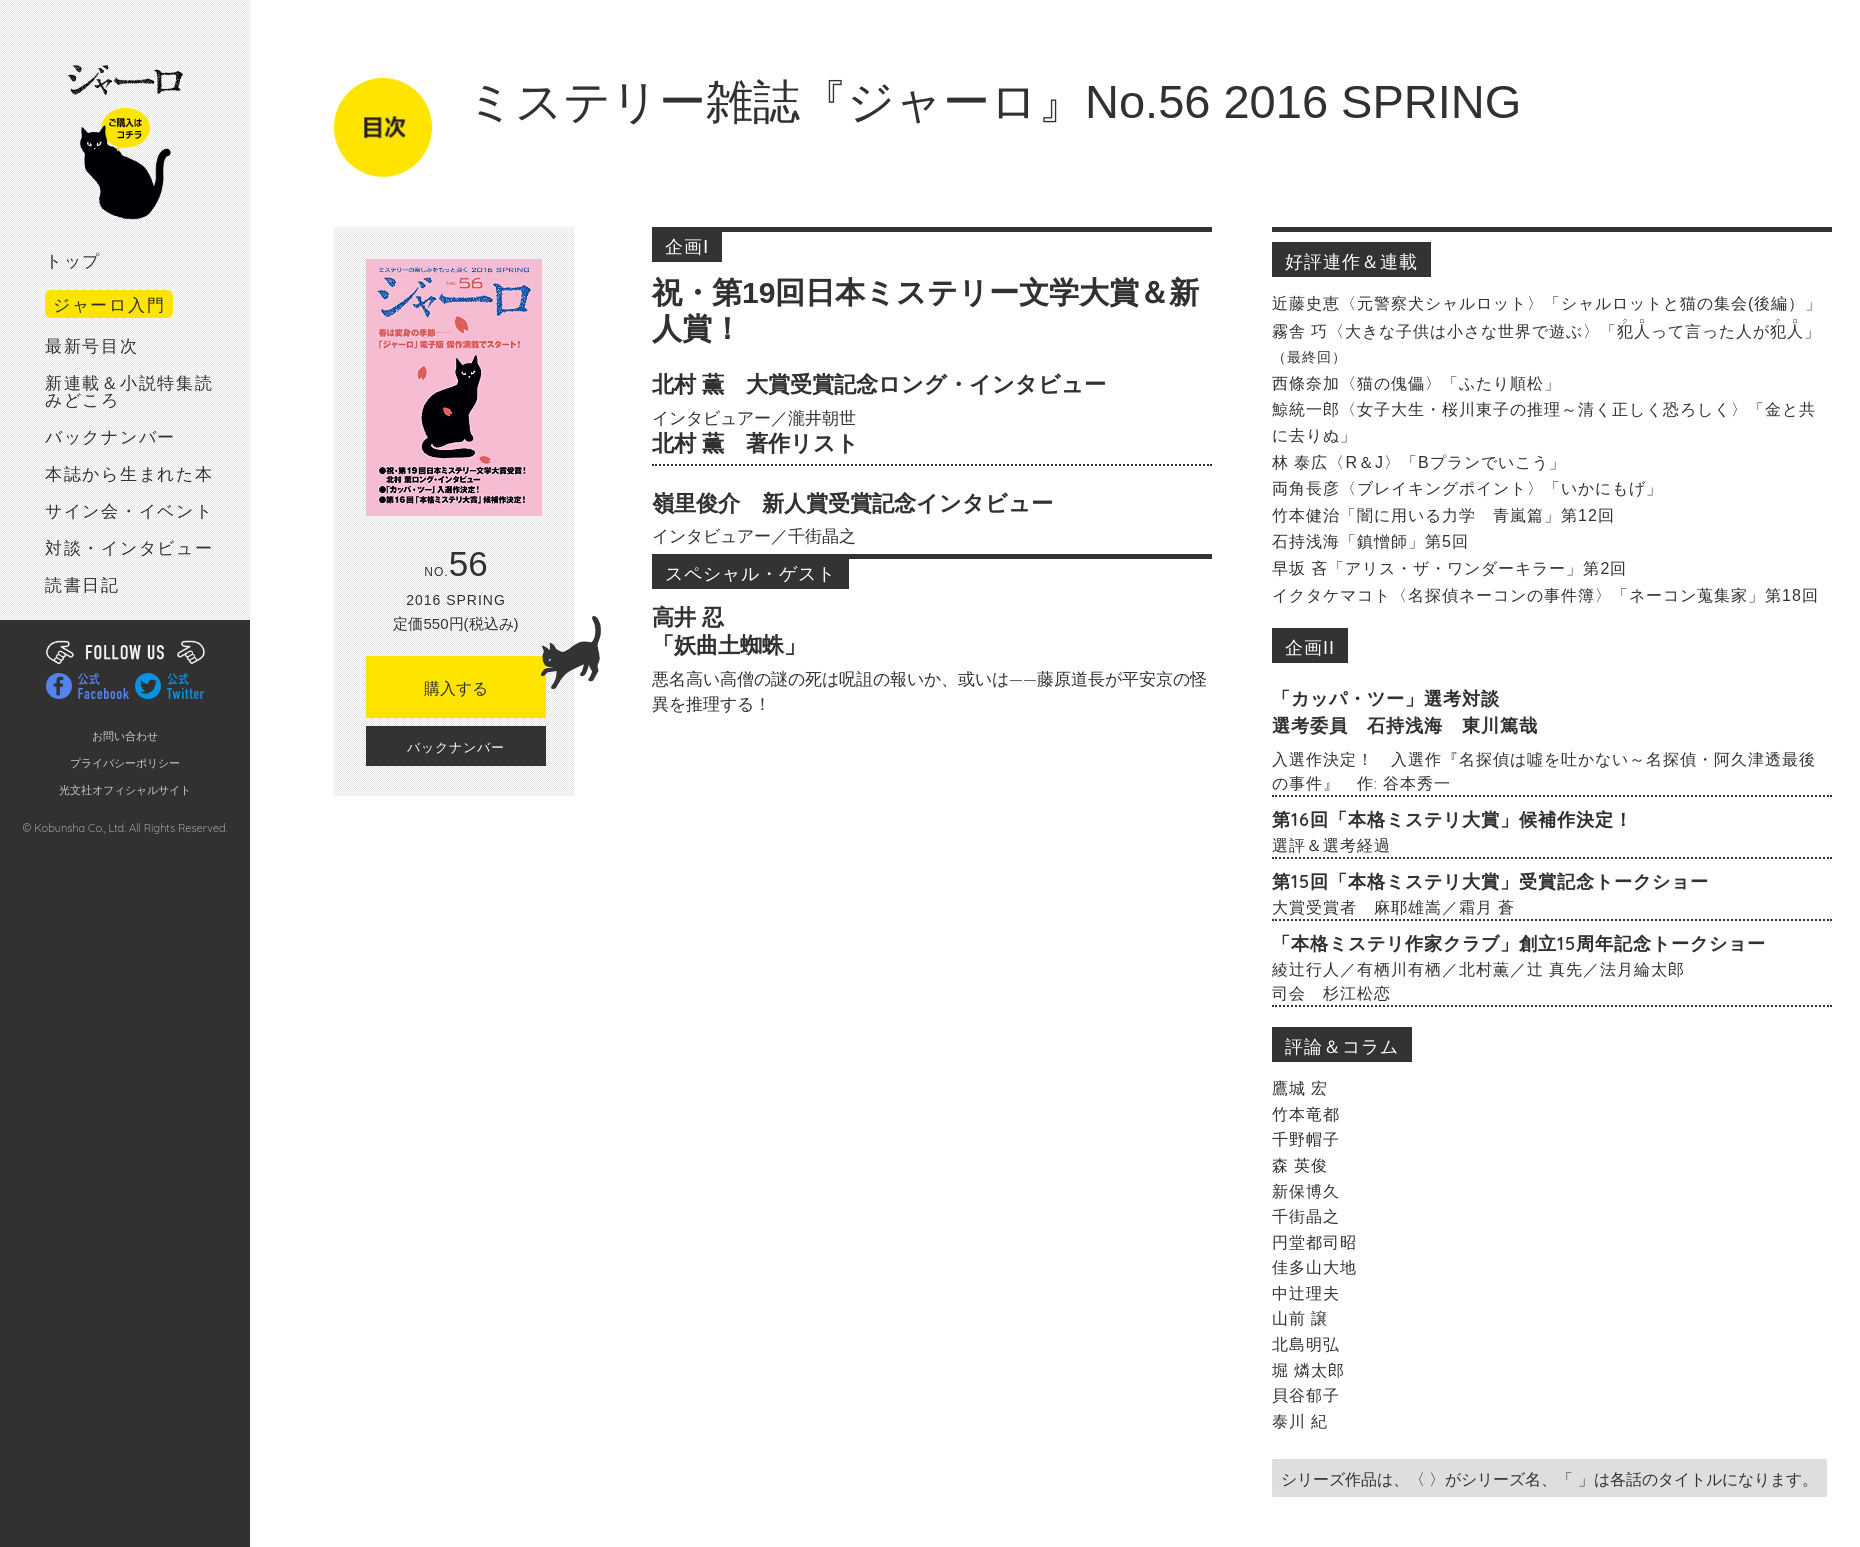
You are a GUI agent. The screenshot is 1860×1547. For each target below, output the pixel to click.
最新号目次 (92, 346)
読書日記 (82, 585)
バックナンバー (110, 437)
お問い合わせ (125, 736)
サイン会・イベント (129, 511)
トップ (73, 261)
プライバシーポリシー (125, 763)
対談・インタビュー (129, 548)
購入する (485, 676)
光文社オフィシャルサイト (125, 790)
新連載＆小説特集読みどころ (129, 392)
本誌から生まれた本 (129, 474)
